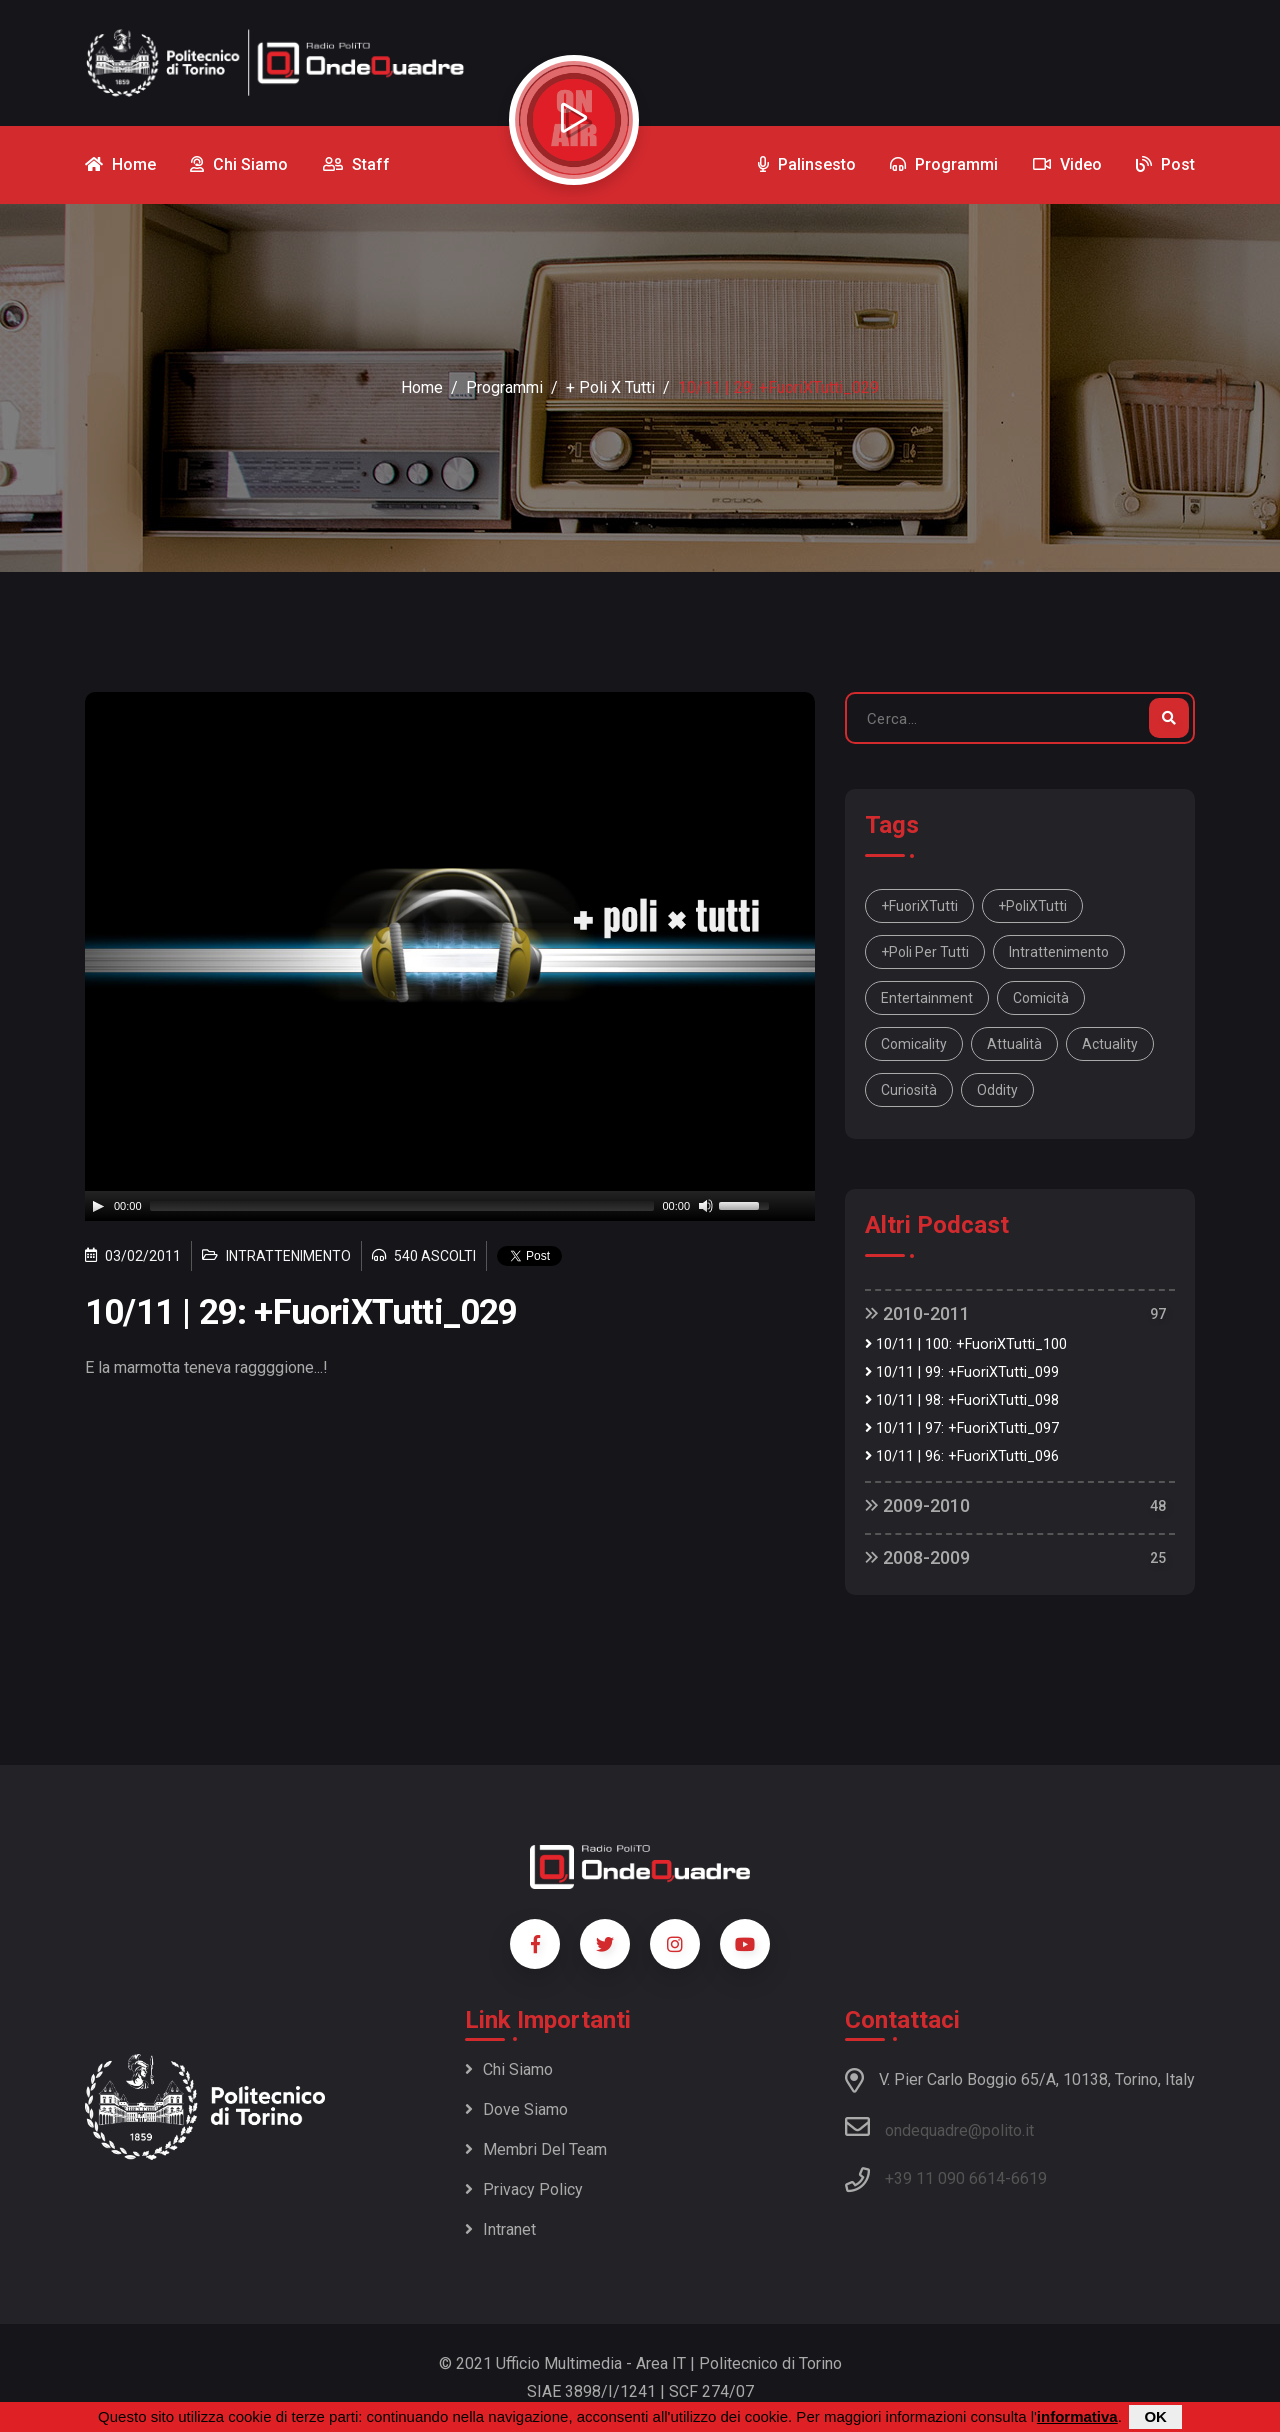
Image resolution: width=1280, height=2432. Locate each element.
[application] (450, 1206)
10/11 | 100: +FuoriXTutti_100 (966, 1344)
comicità (1041, 998)
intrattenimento (1059, 952)
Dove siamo (516, 2109)
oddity (997, 1090)
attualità (1014, 1044)
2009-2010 (917, 1505)
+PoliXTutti (1032, 906)
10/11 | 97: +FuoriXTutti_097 (962, 1428)
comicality (914, 1044)
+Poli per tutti (925, 952)
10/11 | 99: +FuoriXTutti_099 (962, 1372)
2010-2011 (917, 1313)
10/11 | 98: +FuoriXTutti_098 (962, 1400)
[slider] (402, 1206)
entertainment (927, 998)
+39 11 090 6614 (945, 2178)
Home (422, 387)
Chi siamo (509, 2069)
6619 (1029, 2178)
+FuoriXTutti (919, 906)
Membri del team (536, 2149)
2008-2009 (917, 1557)
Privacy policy (524, 2189)
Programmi (504, 387)
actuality (1110, 1044)
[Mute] (706, 1206)
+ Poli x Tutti (610, 387)
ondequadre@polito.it (939, 2127)
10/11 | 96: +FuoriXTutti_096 (962, 1456)
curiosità (909, 1090)
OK (1155, 2416)
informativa (1077, 2416)
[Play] (98, 1206)
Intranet (500, 2229)
